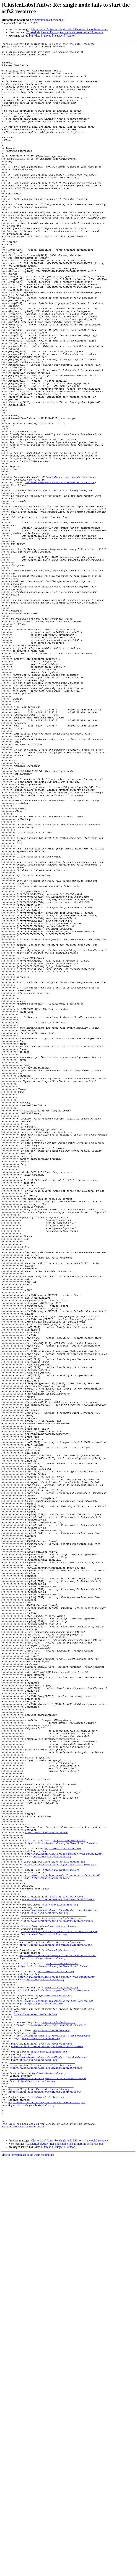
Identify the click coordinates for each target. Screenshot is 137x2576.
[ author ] (71, 35)
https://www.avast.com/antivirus (46, 2190)
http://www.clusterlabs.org (63, 2210)
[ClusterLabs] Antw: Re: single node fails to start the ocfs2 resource (69, 29)
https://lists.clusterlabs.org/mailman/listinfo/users (61, 2203)
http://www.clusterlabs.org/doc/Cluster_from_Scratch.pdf (63, 2216)
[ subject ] (59, 35)
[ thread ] (47, 35)
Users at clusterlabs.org (69, 2200)
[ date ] (38, 35)
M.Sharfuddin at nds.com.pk (48, 19)
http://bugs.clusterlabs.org (52, 2219)
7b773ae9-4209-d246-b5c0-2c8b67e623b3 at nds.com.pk (60, 570)
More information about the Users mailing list (27, 2572)
